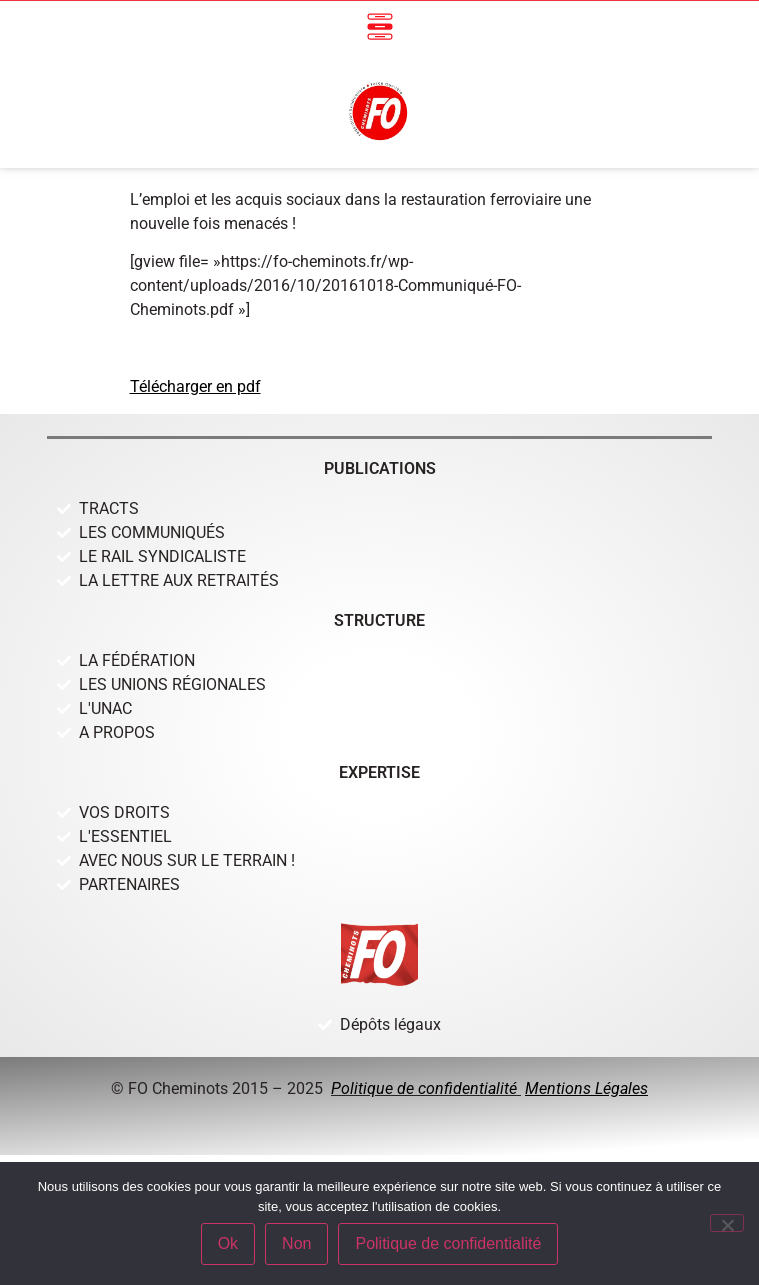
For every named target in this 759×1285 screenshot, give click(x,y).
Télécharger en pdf (195, 386)
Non (296, 1243)
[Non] (727, 1223)
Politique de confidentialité (426, 1088)
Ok (228, 1243)
